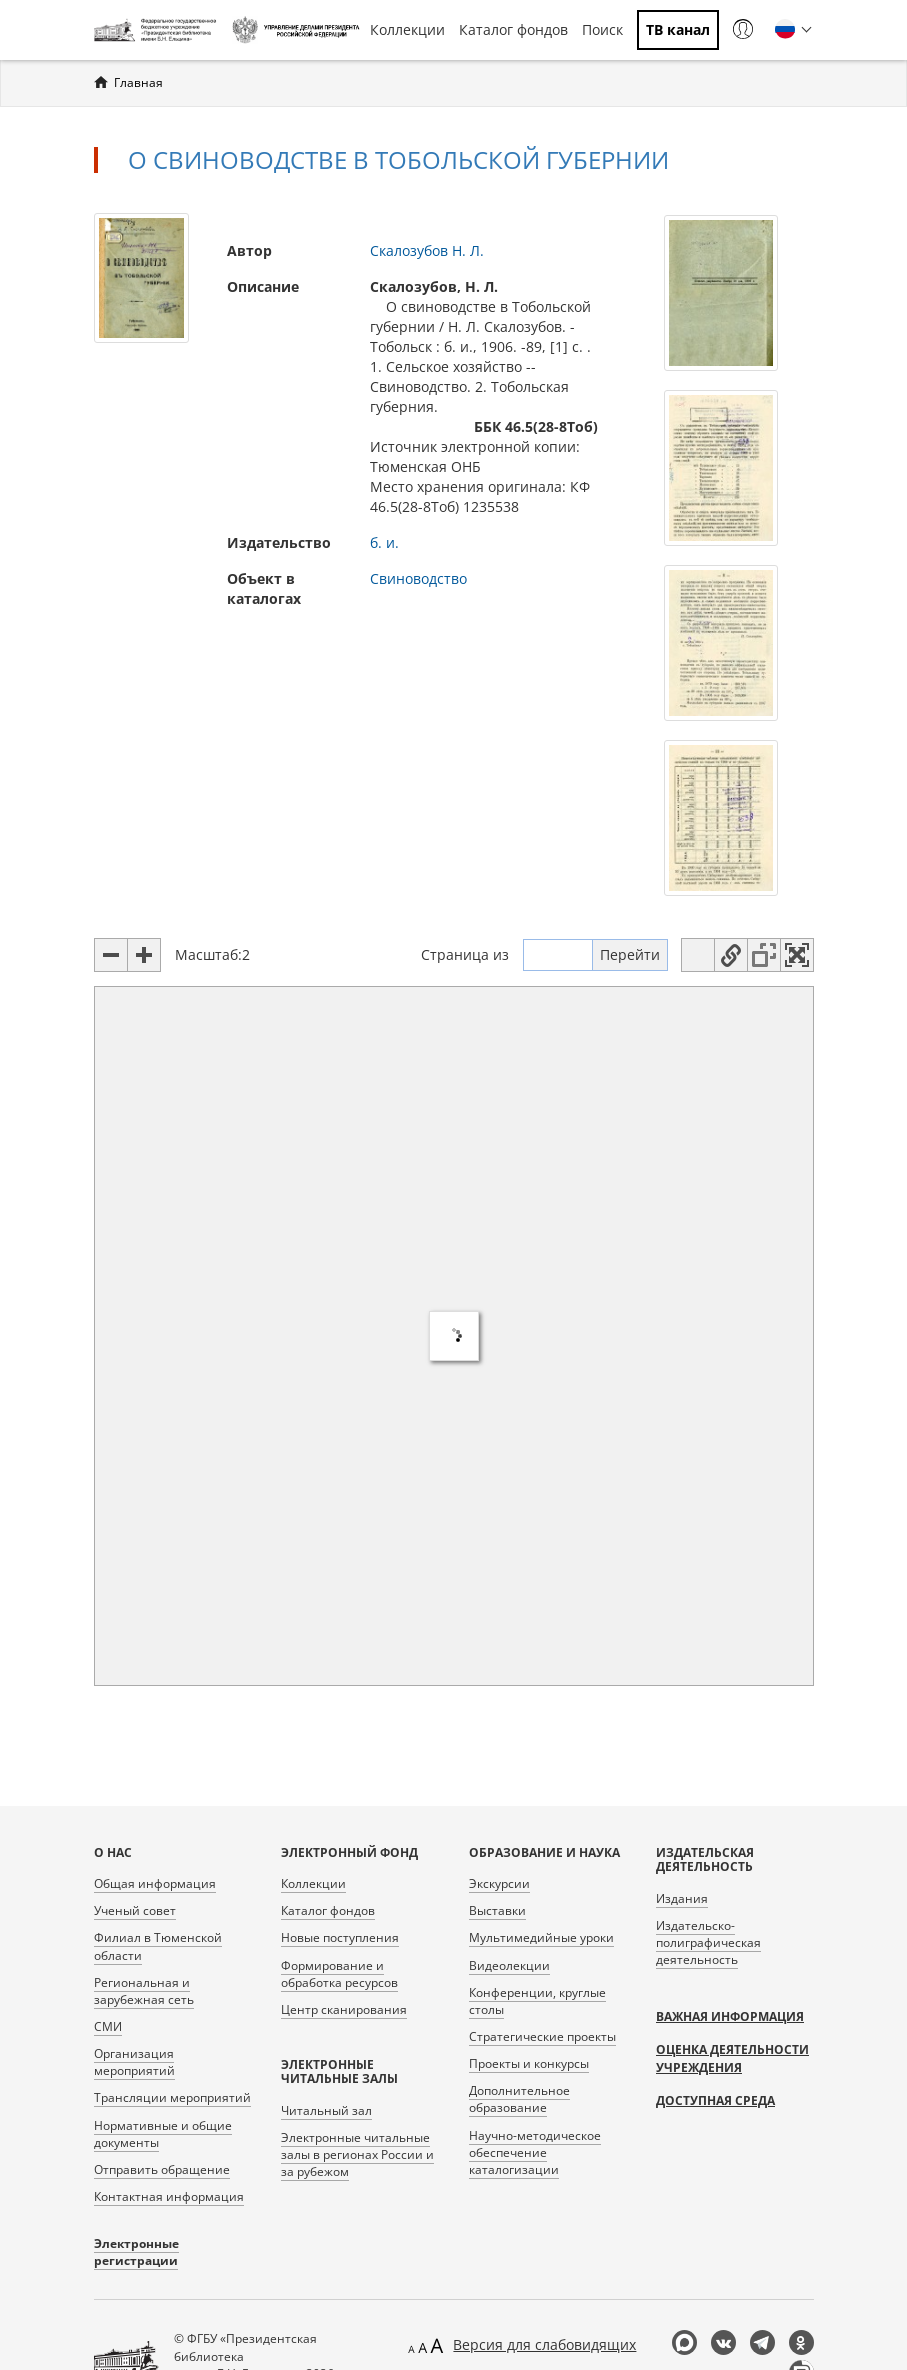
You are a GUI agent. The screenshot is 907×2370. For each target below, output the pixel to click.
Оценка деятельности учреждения (732, 2058)
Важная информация (730, 2016)
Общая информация (155, 1883)
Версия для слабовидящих (544, 2344)
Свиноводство (418, 578)
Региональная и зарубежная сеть (144, 1991)
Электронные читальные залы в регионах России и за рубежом (357, 2154)
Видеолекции (509, 1965)
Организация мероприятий (134, 2062)
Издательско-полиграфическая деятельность (708, 1942)
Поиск (602, 29)
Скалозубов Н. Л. (427, 250)
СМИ (108, 2026)
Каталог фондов (513, 29)
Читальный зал (326, 2110)
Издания (682, 1898)
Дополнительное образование (519, 2099)
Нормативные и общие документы (163, 2134)
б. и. (384, 542)
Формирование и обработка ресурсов (339, 1974)
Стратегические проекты (542, 2036)
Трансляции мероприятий (172, 2097)
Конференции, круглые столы (537, 2001)
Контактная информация (169, 2196)
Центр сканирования (344, 2009)
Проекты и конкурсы (529, 2063)
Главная (138, 82)
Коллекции (407, 29)
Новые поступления (340, 1937)
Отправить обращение (162, 2169)
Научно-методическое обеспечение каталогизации (535, 2152)
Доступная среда (715, 2100)
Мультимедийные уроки (541, 1937)
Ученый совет (135, 1910)
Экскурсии (499, 1883)
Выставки (497, 1910)
